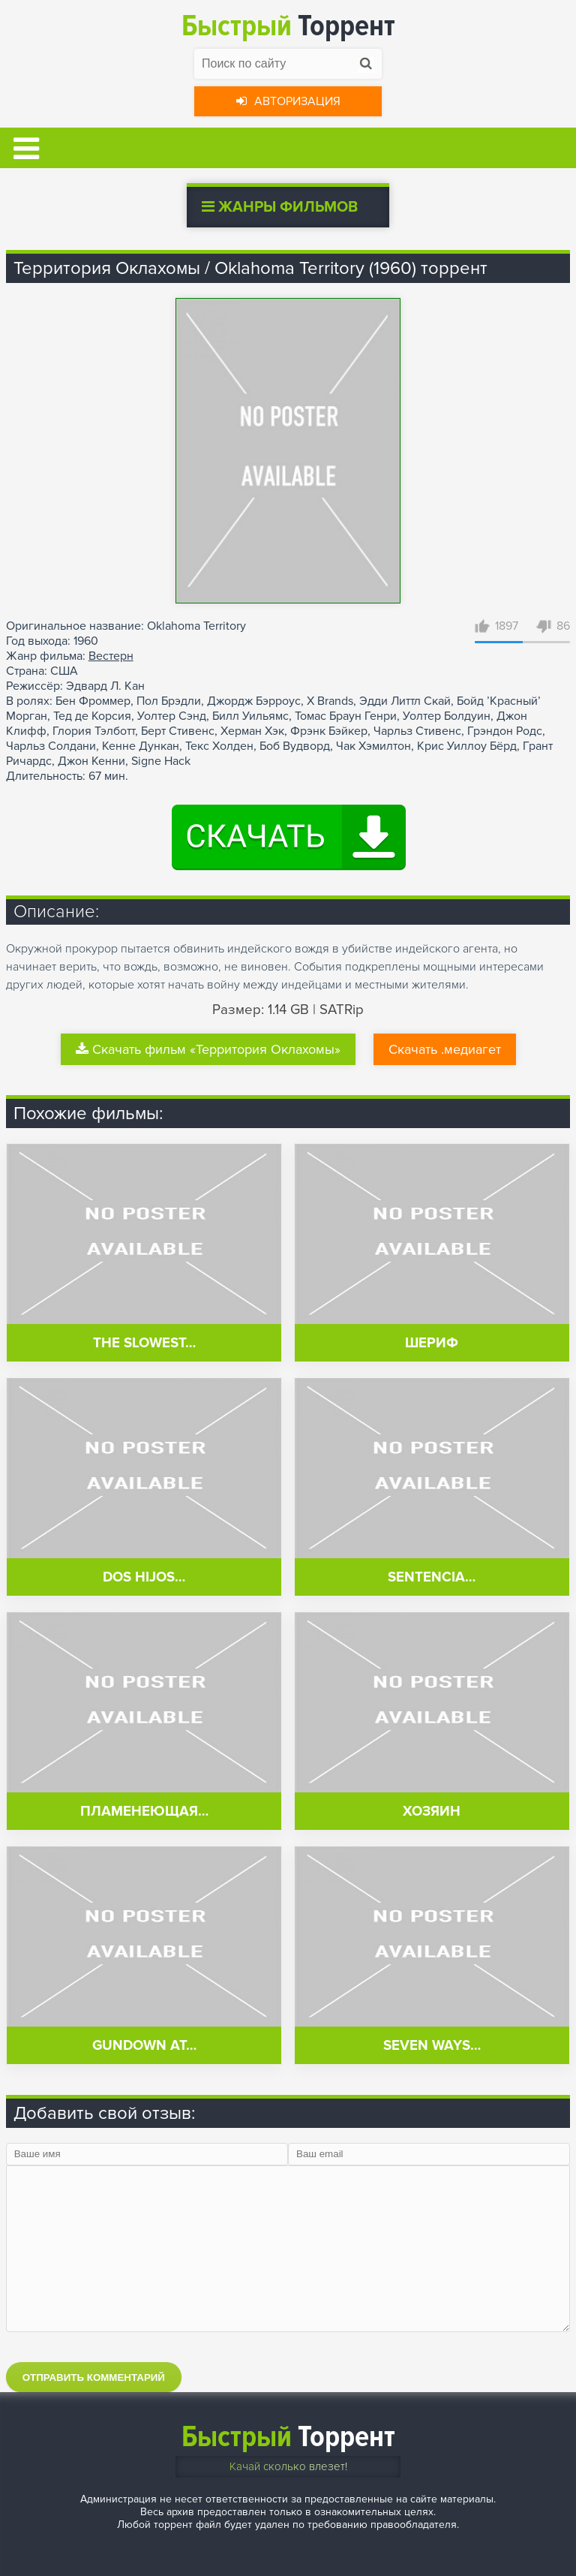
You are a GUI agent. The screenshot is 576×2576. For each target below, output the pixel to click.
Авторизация (288, 101)
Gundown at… (144, 2045)
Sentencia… (432, 1577)
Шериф (431, 1343)
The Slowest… (144, 1343)
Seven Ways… (432, 2045)
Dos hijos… (144, 1577)
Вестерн (111, 656)
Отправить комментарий (93, 2377)
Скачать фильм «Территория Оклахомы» (208, 1049)
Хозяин (431, 1811)
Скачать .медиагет (444, 1049)
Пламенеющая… (144, 1811)
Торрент (288, 26)
